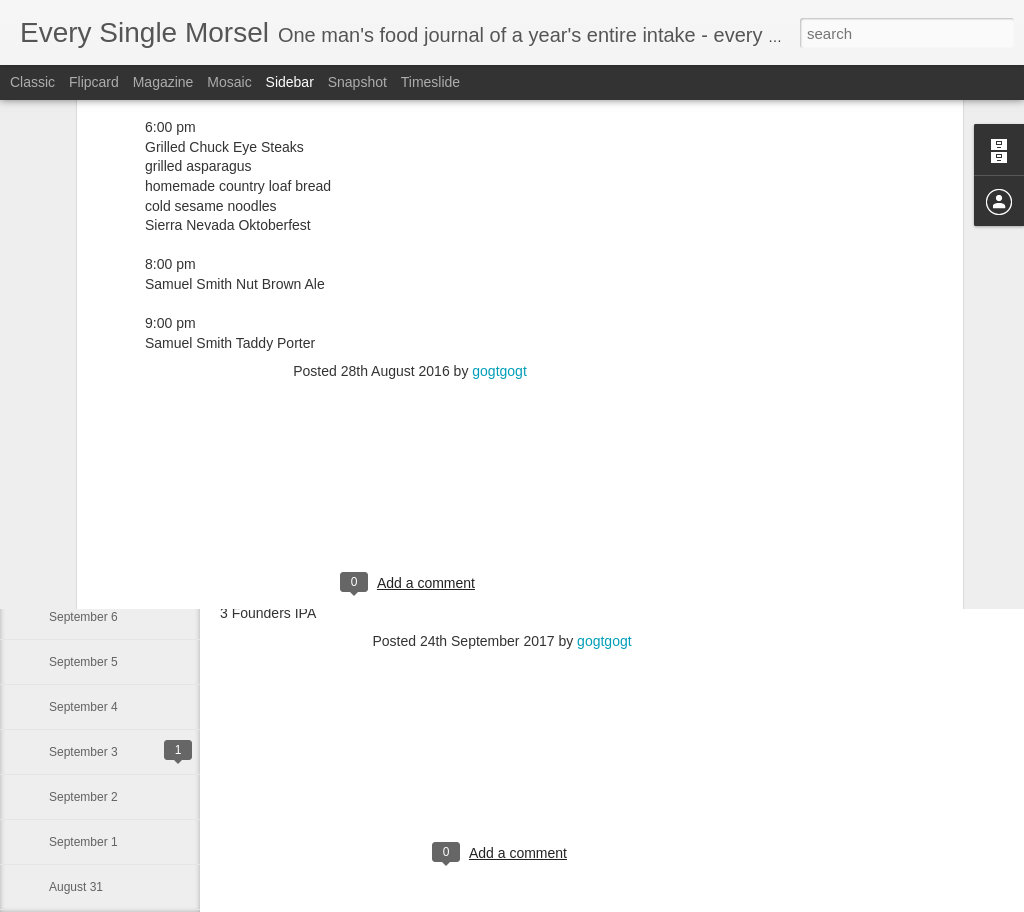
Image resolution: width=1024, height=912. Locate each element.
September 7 (83, 572)
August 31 (76, 887)
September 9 (83, 482)
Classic (32, 82)
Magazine (163, 82)
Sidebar (290, 82)
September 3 (83, 752)
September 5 (83, 662)
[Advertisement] (410, 299)
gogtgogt (499, 170)
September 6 (83, 617)
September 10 (86, 437)
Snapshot (357, 82)
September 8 (83, 527)
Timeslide (430, 82)
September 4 (83, 707)
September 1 (83, 842)
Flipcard (94, 82)
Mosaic (229, 82)
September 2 (83, 797)
